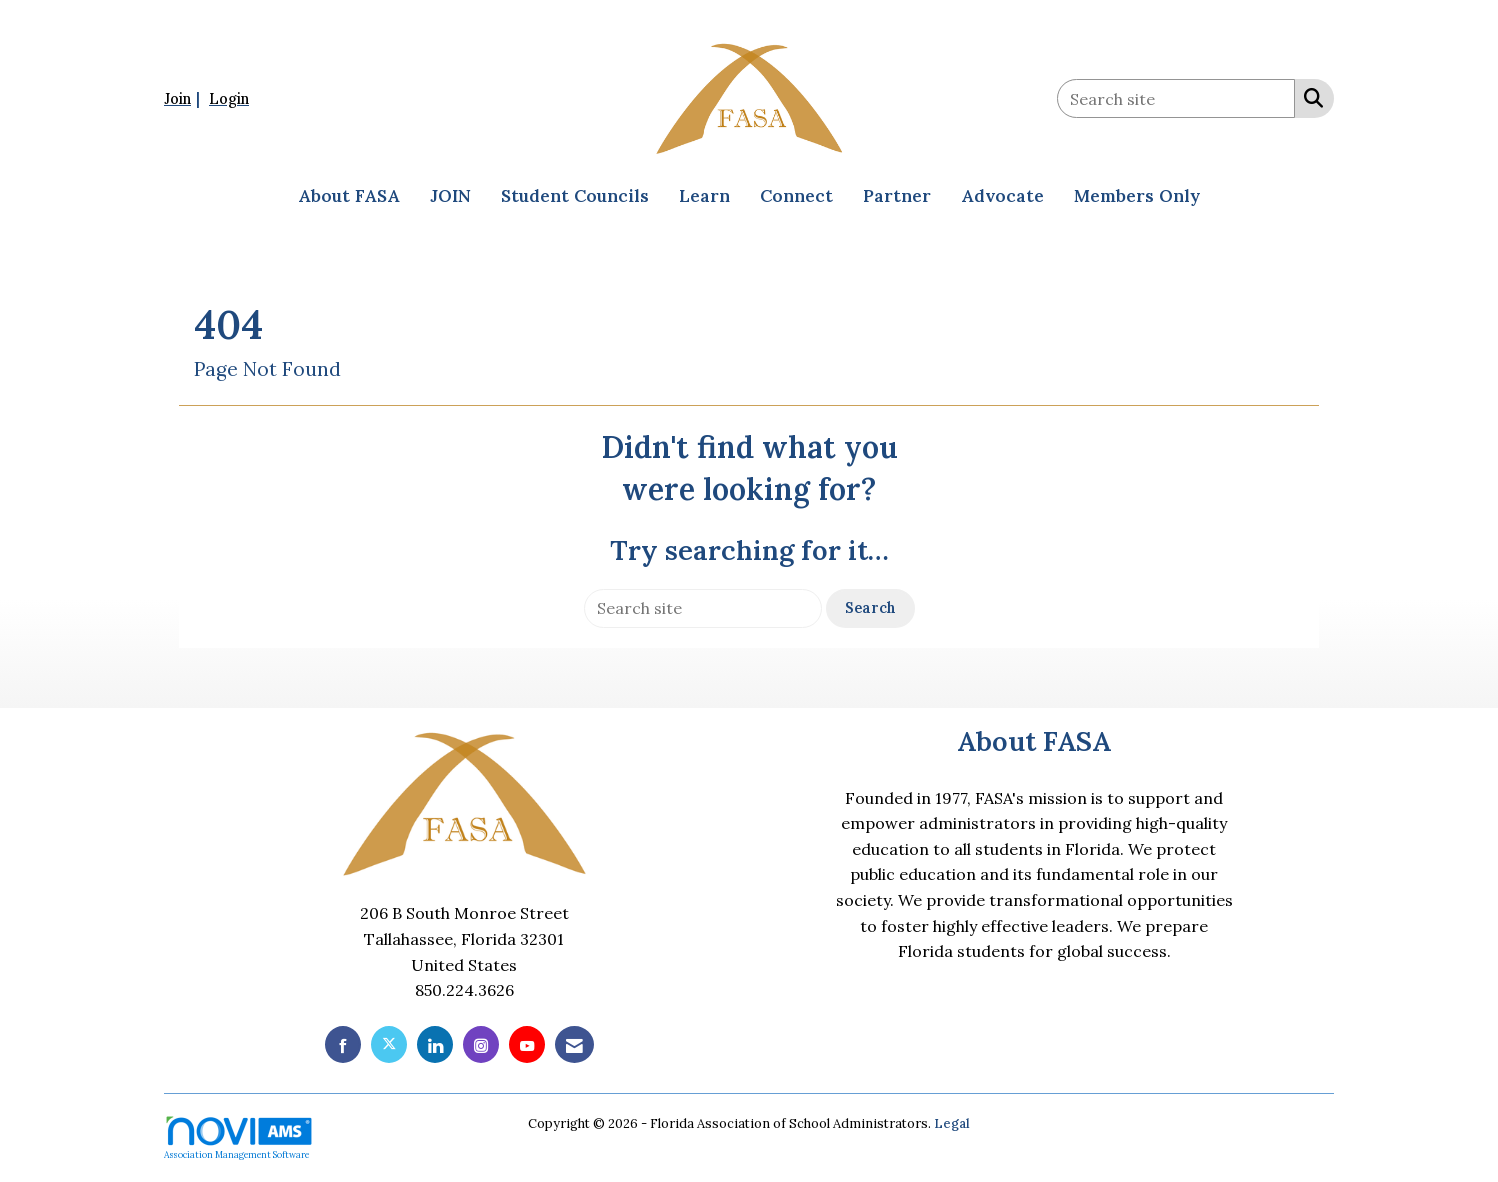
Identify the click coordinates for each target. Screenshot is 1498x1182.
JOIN (450, 196)
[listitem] (184, 98)
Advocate (1002, 196)
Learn (704, 196)
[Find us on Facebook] (343, 1044)
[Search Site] (1309, 97)
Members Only (1137, 196)
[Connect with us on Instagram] (481, 1044)
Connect (796, 196)
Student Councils (575, 196)
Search (870, 608)
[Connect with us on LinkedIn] (435, 1044)
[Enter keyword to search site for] (1176, 98)
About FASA (349, 196)
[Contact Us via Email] (574, 1044)
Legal (952, 1123)
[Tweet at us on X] (389, 1044)
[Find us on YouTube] (527, 1044)
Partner (897, 196)
